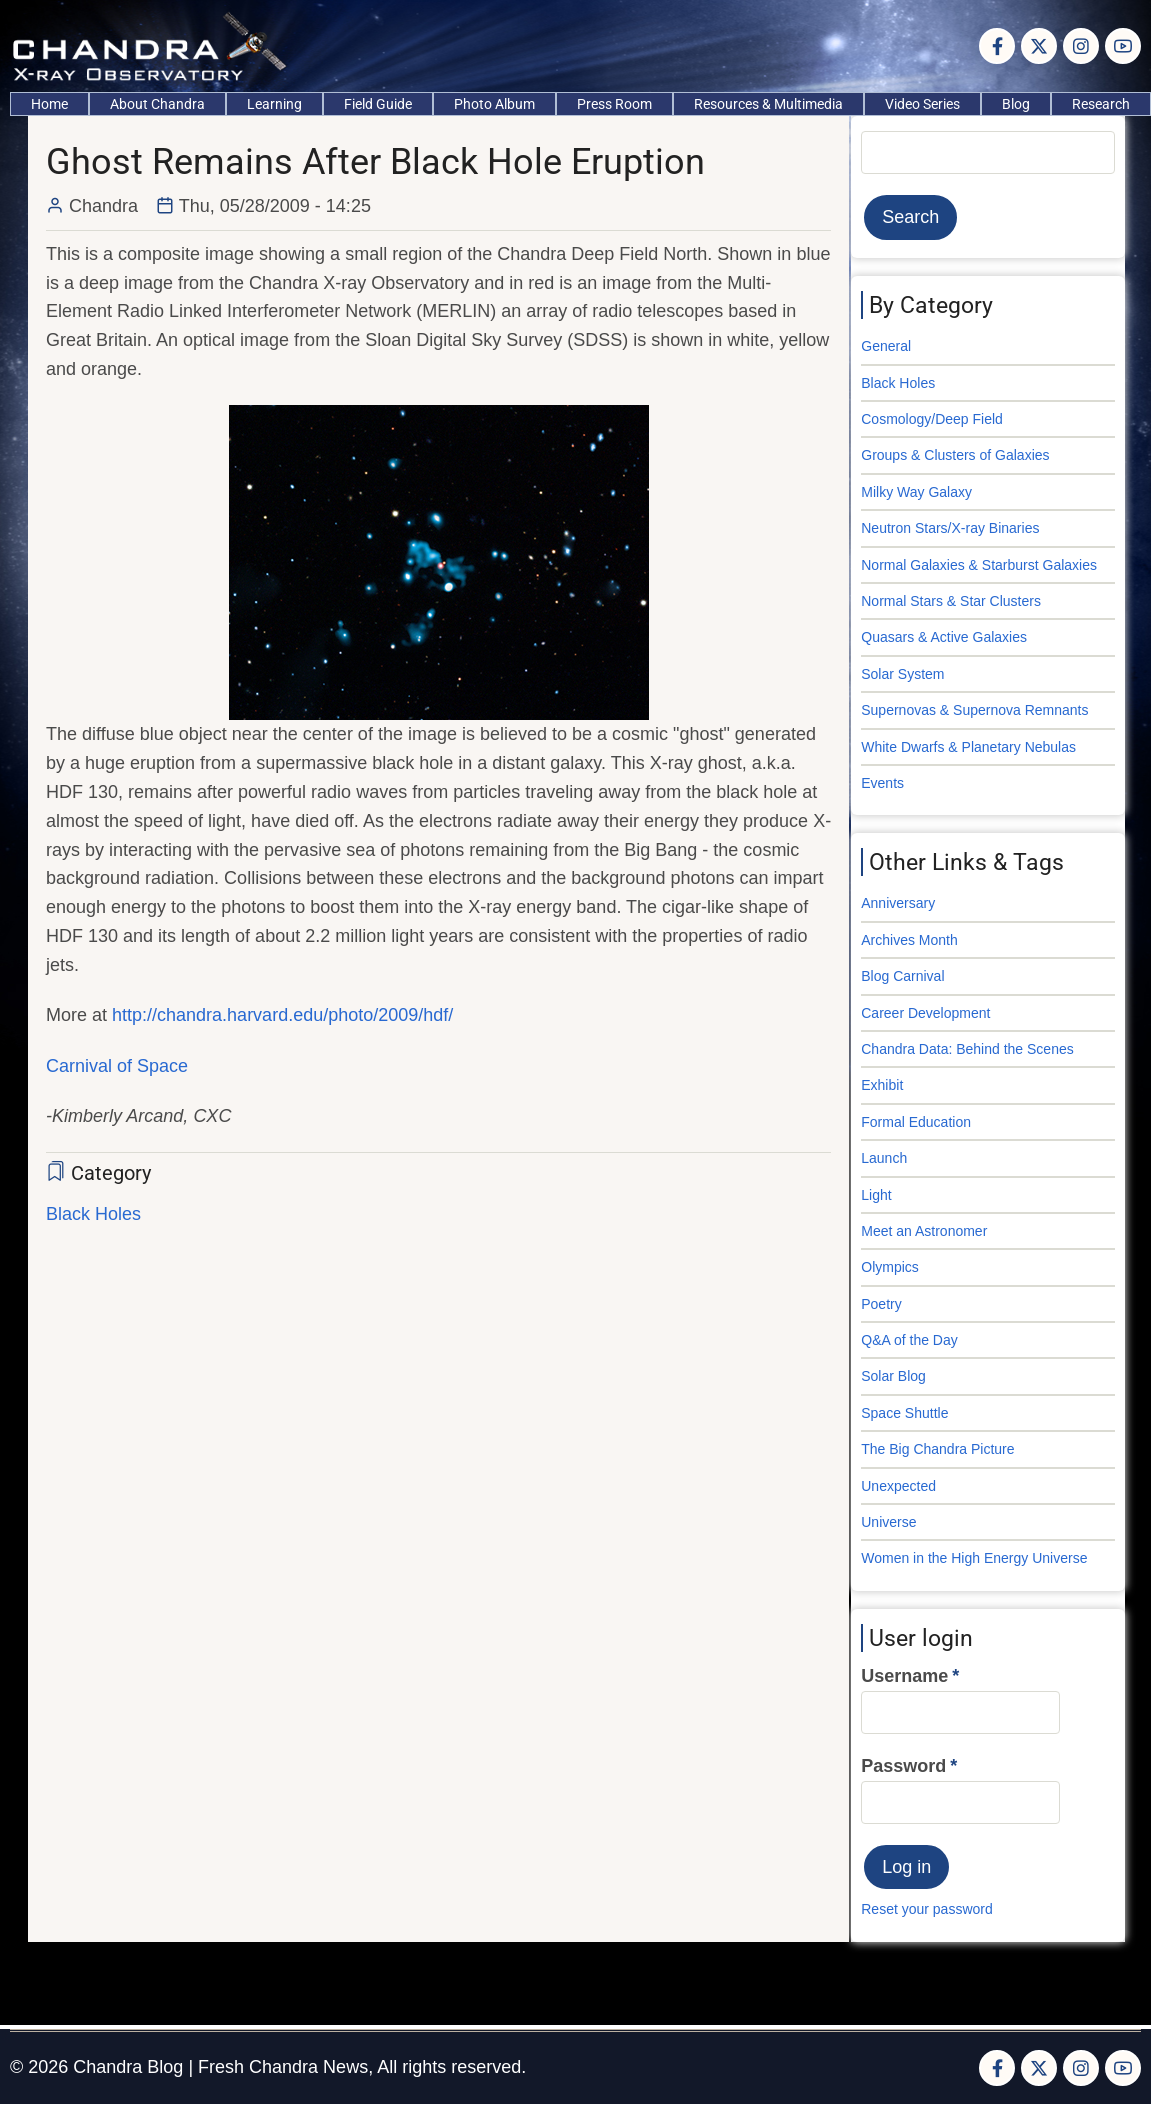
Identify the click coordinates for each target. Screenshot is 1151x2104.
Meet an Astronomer (924, 1231)
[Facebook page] (997, 46)
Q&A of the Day (909, 1340)
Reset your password (927, 1909)
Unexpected (898, 1486)
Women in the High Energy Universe (974, 1558)
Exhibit (882, 1085)
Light (876, 1195)
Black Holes (93, 1214)
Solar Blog (893, 1376)
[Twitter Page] (1039, 46)
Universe (888, 1522)
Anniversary (898, 903)
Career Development (925, 1013)
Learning (274, 104)
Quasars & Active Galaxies (944, 637)
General (886, 346)
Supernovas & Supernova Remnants (974, 710)
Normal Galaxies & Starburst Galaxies (979, 565)
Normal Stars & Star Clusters (951, 601)
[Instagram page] (1081, 46)
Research (1101, 104)
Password (903, 1766)
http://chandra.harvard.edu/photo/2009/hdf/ (282, 1015)
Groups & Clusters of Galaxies (955, 455)
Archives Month (909, 940)
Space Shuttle (904, 1413)
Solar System (902, 674)
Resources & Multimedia (768, 104)
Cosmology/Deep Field (932, 419)
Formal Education (916, 1122)
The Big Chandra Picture (937, 1449)
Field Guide (378, 104)
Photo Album (494, 104)
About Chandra (157, 104)
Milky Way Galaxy (916, 492)
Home (49, 104)
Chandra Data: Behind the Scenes (967, 1049)
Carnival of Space (117, 1066)
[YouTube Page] (1123, 46)
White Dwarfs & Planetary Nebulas (968, 747)
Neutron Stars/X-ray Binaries (950, 528)
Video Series (922, 104)
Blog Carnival (902, 976)
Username (904, 1676)
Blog (1016, 104)
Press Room (614, 104)
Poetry (881, 1304)
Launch (884, 1158)
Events (882, 783)
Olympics (890, 1267)
